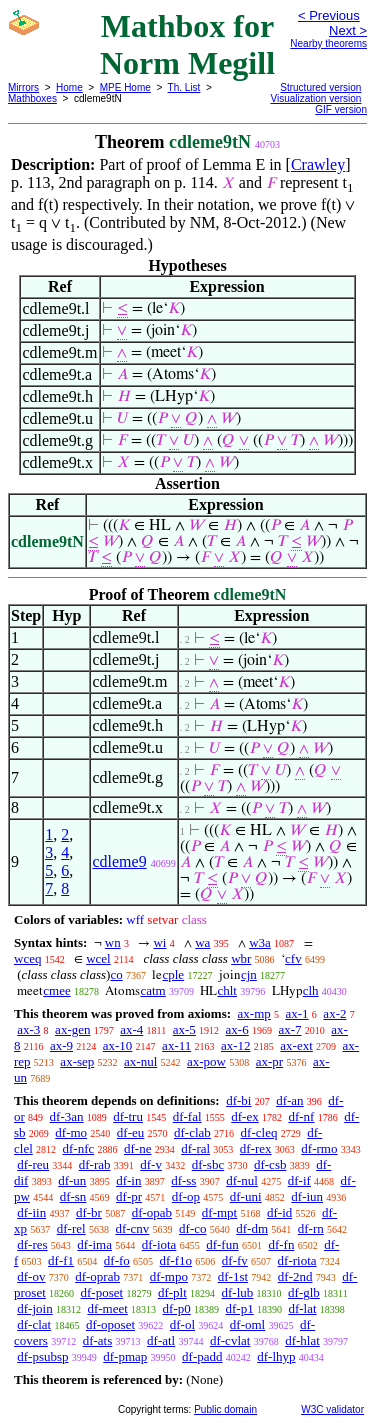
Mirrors (23, 87)
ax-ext (296, 1045)
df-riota (297, 1260)
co (116, 974)
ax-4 (131, 1029)
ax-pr (269, 1061)
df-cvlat (230, 1340)
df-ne (137, 1148)
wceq (27, 958)
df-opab (152, 1212)
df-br (89, 1212)
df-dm (252, 1228)
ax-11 (176, 1045)
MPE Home (125, 87)
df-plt (172, 1292)
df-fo (117, 1260)
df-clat (34, 1324)
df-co (192, 1228)
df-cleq (259, 1132)
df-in (128, 1180)
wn (113, 942)
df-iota (159, 1244)
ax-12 (236, 1045)
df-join (34, 1308)
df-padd (202, 1356)
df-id (279, 1212)
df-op (186, 1196)
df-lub (238, 1292)
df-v (151, 1164)
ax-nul (140, 1061)
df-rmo (319, 1148)
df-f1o (176, 1260)
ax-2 (334, 1013)
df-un (72, 1180)
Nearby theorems (328, 43)
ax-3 (28, 1029)
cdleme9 (119, 861)
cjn (249, 974)
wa (202, 942)
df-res (32, 1244)
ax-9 (61, 1045)
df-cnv (132, 1228)
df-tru (128, 1116)
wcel (98, 958)
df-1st (233, 1276)
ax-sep (77, 1061)
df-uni (246, 1196)
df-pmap (125, 1356)
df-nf (301, 1116)
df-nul (242, 1180)
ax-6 (237, 1029)
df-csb (270, 1164)
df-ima (94, 1244)
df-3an (67, 1116)
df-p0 (177, 1308)
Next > (348, 30)
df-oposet (110, 1324)
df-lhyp (276, 1356)
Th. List (184, 87)
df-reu (33, 1164)
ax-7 (289, 1029)
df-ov (31, 1276)
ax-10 (118, 1045)
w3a (260, 942)
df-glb (304, 1292)
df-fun (222, 1244)
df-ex (244, 1116)
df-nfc (79, 1148)
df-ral (195, 1148)
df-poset (102, 1292)
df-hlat (302, 1340)
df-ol (182, 1324)
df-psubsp (42, 1356)
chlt (227, 990)
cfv (293, 958)
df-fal (187, 1116)
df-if (299, 1180)
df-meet (107, 1308)
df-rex (256, 1148)
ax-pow (206, 1061)
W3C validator (332, 1409)
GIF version (341, 109)
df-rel (71, 1228)
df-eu (130, 1132)
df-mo (71, 1132)
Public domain (225, 1409)
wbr (241, 958)
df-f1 (61, 1260)
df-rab (95, 1164)
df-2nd (295, 1276)
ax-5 (184, 1029)
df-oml (247, 1324)
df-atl (161, 1340)
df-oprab (97, 1276)
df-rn (311, 1228)
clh (311, 990)
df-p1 (239, 1308)
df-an (289, 1100)
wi (159, 942)
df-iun (307, 1196)
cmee (56, 990)
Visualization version (315, 98)
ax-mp (254, 1013)
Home (69, 87)
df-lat (302, 1308)
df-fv (235, 1260)
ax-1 (297, 1013)
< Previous (329, 15)
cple (173, 974)
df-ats (98, 1340)
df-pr (129, 1196)
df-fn (281, 1244)
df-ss (183, 1180)
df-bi (238, 1100)
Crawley (318, 164)
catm (152, 990)
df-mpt (219, 1212)
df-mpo (169, 1276)
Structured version (320, 87)
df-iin (31, 1212)
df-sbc (208, 1164)
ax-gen (72, 1029)
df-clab (192, 1132)
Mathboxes (32, 98)
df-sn (73, 1196)
